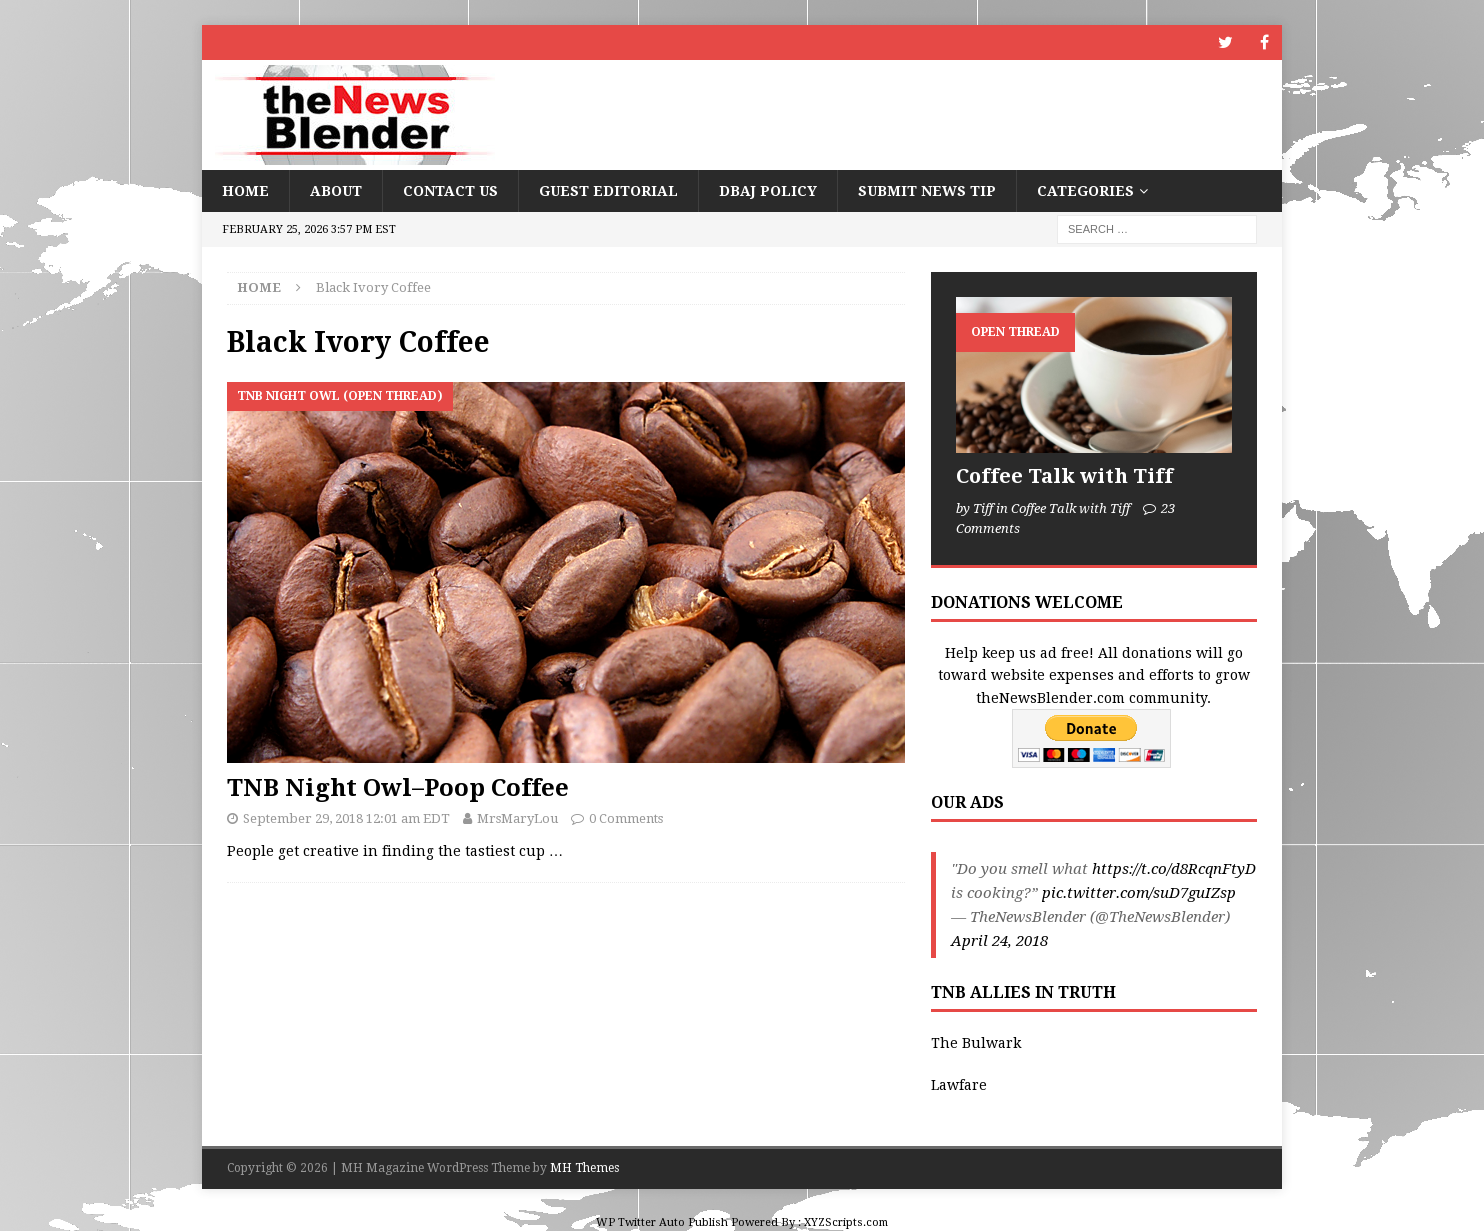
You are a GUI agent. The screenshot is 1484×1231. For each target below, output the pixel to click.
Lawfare (959, 1085)
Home (245, 191)
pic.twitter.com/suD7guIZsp (1139, 893)
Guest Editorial (608, 191)
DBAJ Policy (768, 191)
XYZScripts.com (846, 1222)
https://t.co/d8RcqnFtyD (1174, 869)
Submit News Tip (927, 191)
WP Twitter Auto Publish (662, 1222)
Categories (1085, 191)
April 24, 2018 (999, 941)
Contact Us (450, 191)
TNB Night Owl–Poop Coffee (398, 788)
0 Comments (626, 818)
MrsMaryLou (517, 818)
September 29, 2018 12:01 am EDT (346, 818)
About (336, 191)
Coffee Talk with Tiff (1064, 476)
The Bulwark (976, 1043)
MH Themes (584, 1168)
